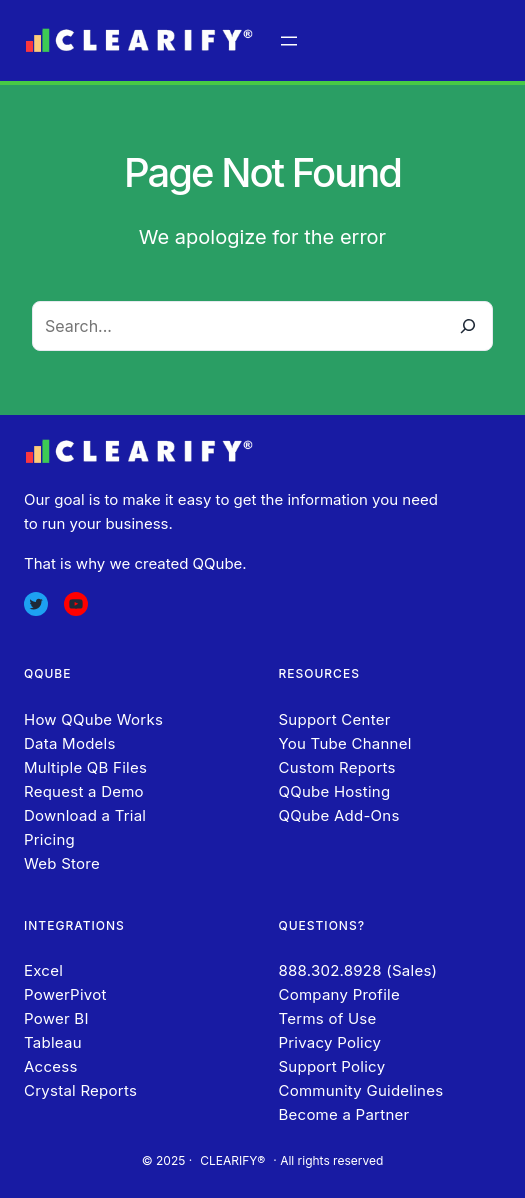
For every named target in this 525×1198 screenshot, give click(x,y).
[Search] (468, 326)
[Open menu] (289, 41)
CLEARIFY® (232, 1160)
